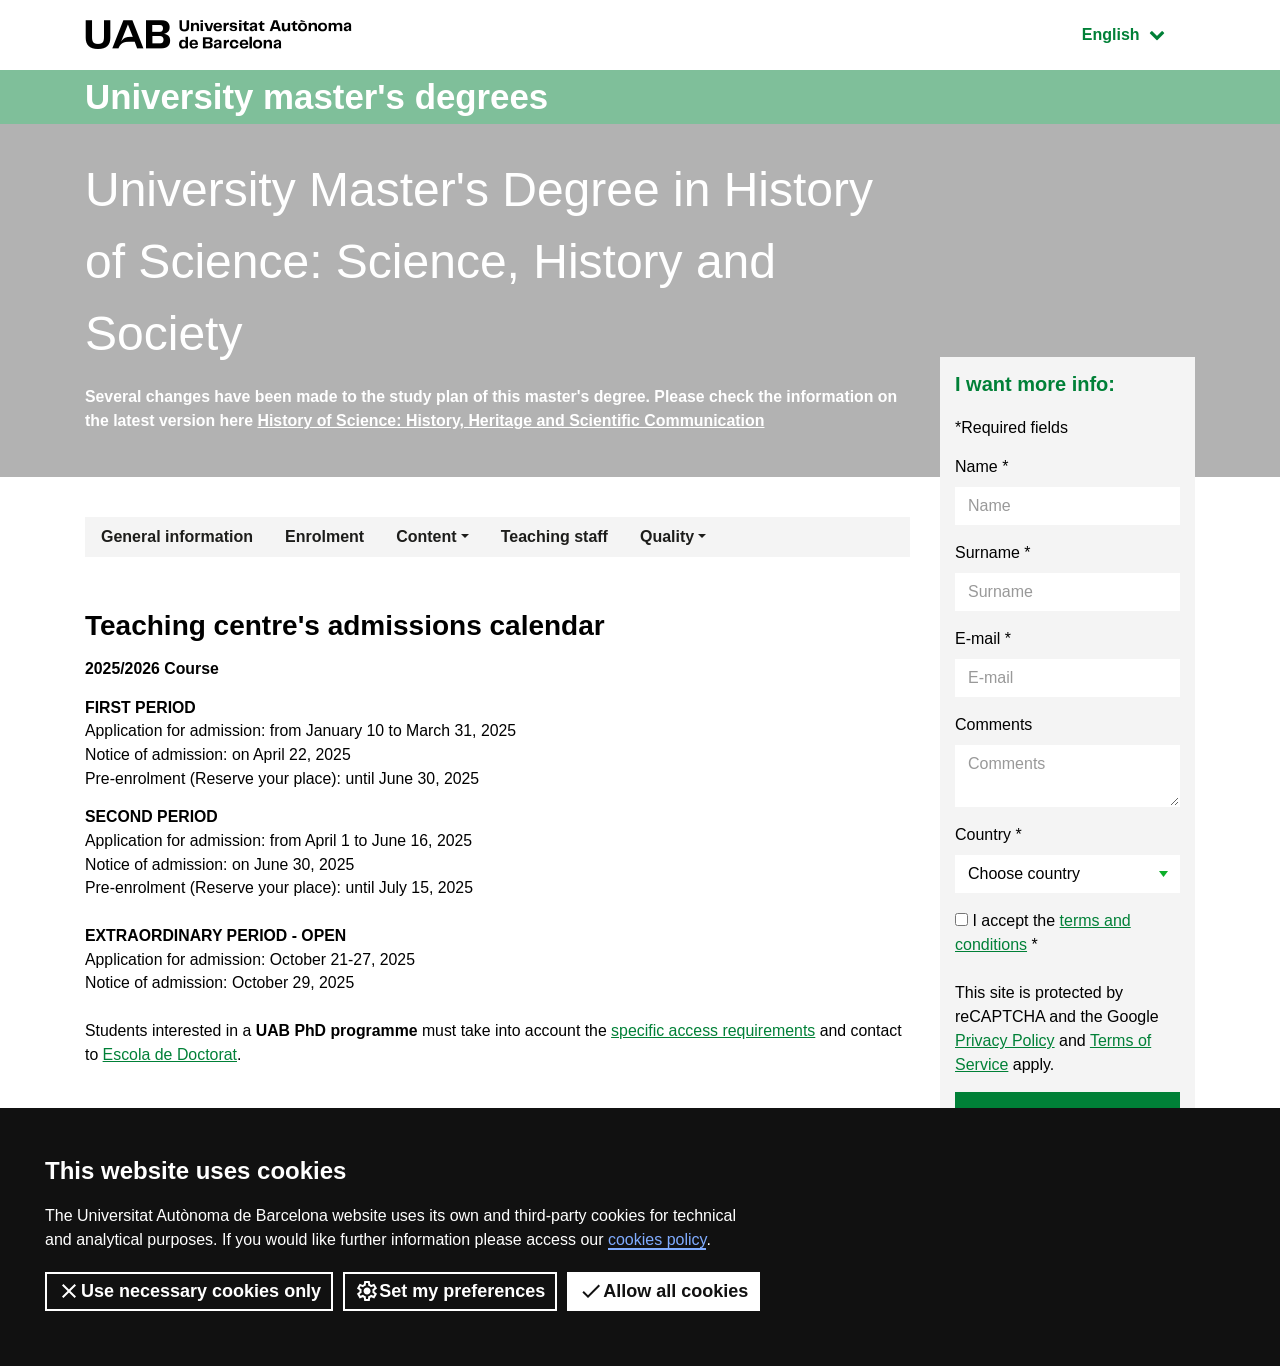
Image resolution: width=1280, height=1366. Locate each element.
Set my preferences (450, 1291)
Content (426, 537)
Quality (667, 537)
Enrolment (324, 537)
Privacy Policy (1005, 1041)
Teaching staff (554, 537)
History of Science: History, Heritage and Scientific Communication (514, 420)
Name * (981, 467)
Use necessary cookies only (189, 1291)
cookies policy (657, 1239)
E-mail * (983, 639)
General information (177, 537)
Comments (993, 725)
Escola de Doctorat (170, 1060)
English (1138, 32)
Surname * (993, 553)
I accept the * (1043, 933)
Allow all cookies (663, 1291)
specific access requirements (719, 1036)
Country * (988, 835)
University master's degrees (324, 96)
